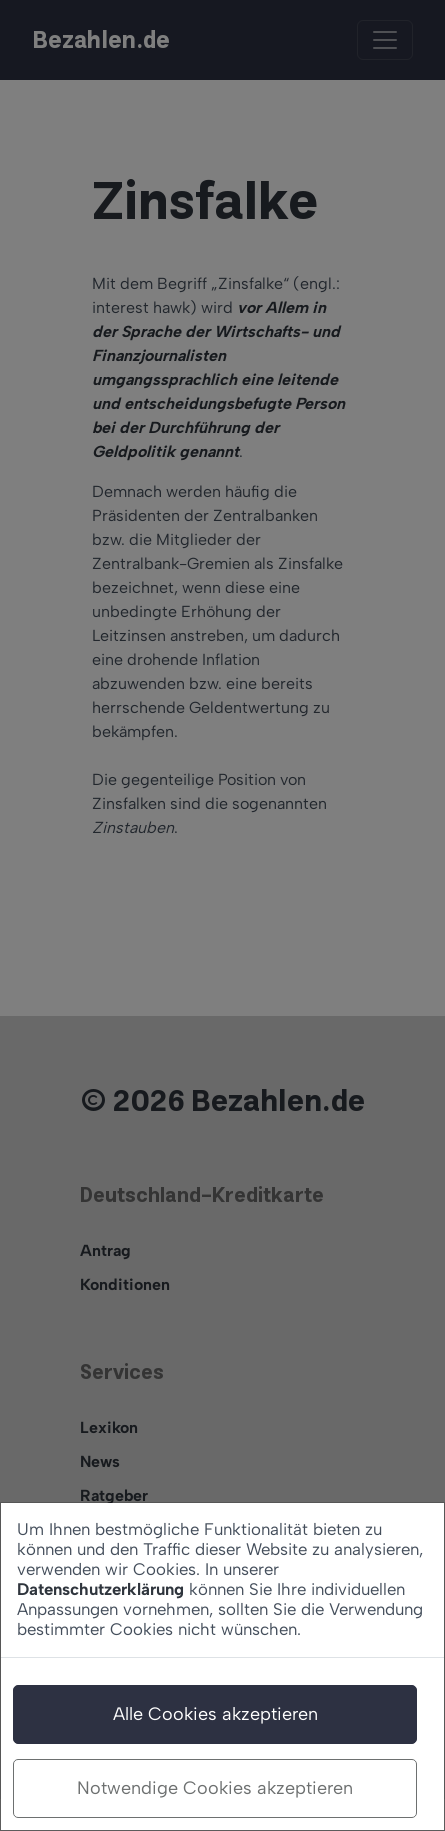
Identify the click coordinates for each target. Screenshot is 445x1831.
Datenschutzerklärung (100, 1589)
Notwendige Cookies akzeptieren (215, 1788)
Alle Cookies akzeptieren (215, 1714)
